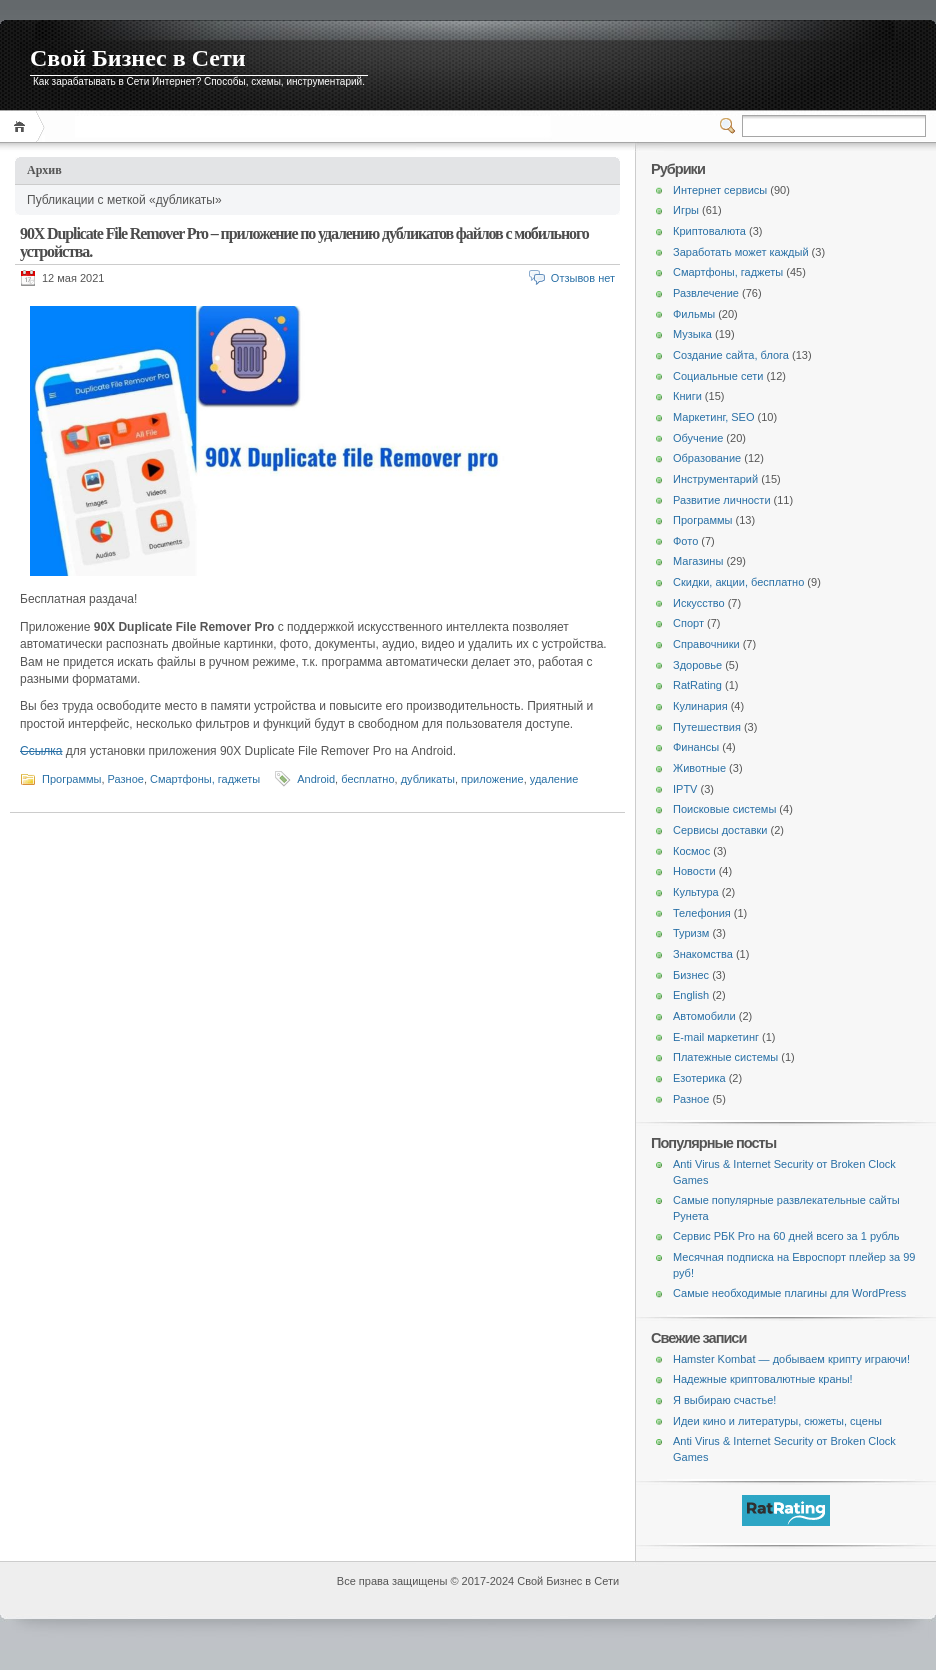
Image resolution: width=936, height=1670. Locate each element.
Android (316, 779)
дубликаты (428, 779)
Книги (687, 396)
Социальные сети (718, 376)
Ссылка (41, 751)
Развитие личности (722, 500)
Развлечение (706, 293)
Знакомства (703, 954)
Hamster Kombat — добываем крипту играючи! (791, 1359)
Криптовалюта (709, 231)
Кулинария (700, 706)
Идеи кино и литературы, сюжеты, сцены (777, 1421)
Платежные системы (725, 1057)
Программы (71, 779)
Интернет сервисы (720, 190)
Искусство (699, 603)
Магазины (698, 561)
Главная (22, 126)
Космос (691, 851)
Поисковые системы (724, 809)
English (691, 995)
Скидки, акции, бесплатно (738, 582)
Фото (685, 541)
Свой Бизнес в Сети (138, 58)
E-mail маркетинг (716, 1037)
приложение (492, 779)
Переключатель (731, 126)
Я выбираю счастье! (724, 1400)
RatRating (697, 685)
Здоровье (697, 665)
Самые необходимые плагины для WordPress (789, 1293)
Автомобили (704, 1016)
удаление (554, 779)
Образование (707, 458)
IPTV (685, 789)
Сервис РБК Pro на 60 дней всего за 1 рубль (786, 1236)
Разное (126, 779)
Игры (686, 210)
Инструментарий (715, 479)
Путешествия (707, 727)
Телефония (702, 913)
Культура (696, 892)
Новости (694, 871)
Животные (699, 768)
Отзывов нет (583, 278)
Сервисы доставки (720, 830)
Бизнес (691, 975)
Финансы (696, 747)
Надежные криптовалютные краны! (763, 1379)
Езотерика (699, 1078)
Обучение (698, 438)
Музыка (692, 334)
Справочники (706, 644)
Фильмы (694, 314)
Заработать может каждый (741, 252)
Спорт (688, 623)
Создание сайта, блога (731, 355)
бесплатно (367, 779)
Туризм (691, 933)
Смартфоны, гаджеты (205, 779)
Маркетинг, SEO (713, 417)
